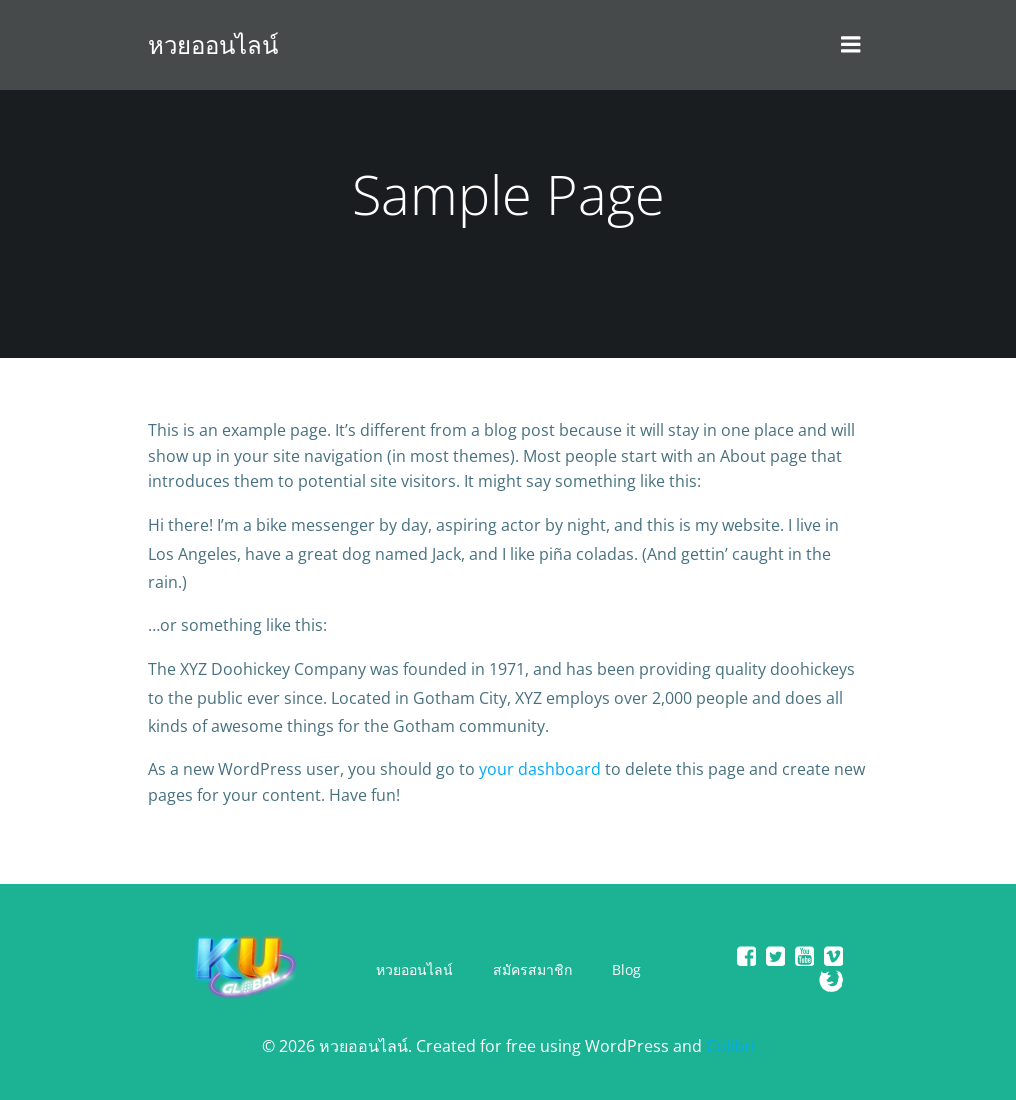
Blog (626, 969)
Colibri (730, 1046)
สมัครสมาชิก (532, 969)
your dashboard (540, 769)
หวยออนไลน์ (414, 969)
